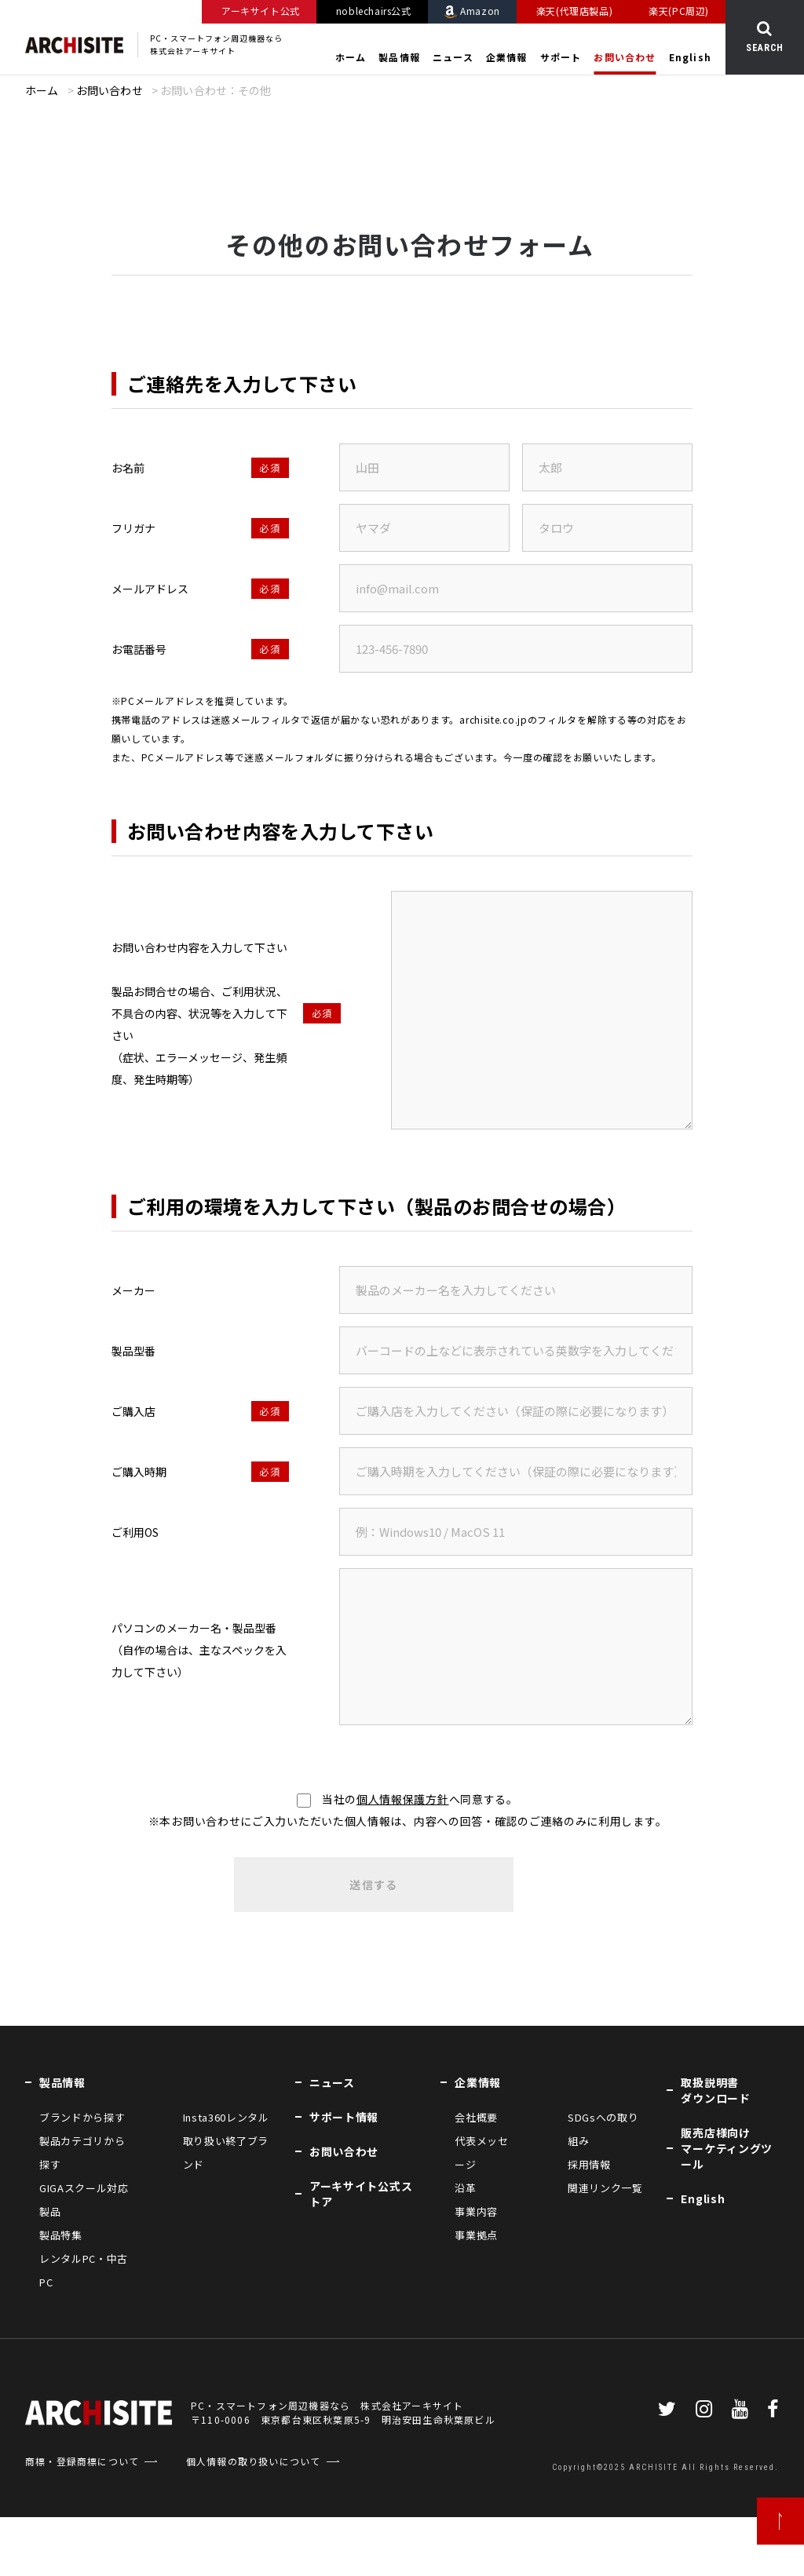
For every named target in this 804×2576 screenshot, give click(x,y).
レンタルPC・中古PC (83, 2270)
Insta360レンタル (226, 2117)
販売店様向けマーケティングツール (727, 2148)
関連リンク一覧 (605, 2187)
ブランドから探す (82, 2117)
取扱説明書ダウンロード (715, 2090)
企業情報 (507, 57)
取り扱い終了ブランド (226, 2152)
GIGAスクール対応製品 (84, 2199)
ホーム (351, 57)
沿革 (465, 2187)
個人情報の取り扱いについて (253, 2461)
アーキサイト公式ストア (360, 2193)
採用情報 (589, 2164)
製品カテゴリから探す (82, 2152)
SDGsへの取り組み (603, 2129)
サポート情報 (343, 2117)
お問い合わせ (625, 57)
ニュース (453, 57)
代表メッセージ (481, 2152)
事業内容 (476, 2211)
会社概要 (476, 2117)
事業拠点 (476, 2235)
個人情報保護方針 (402, 1799)
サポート (561, 57)
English (690, 57)
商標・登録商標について (82, 2461)
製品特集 (60, 2235)
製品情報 (399, 57)
